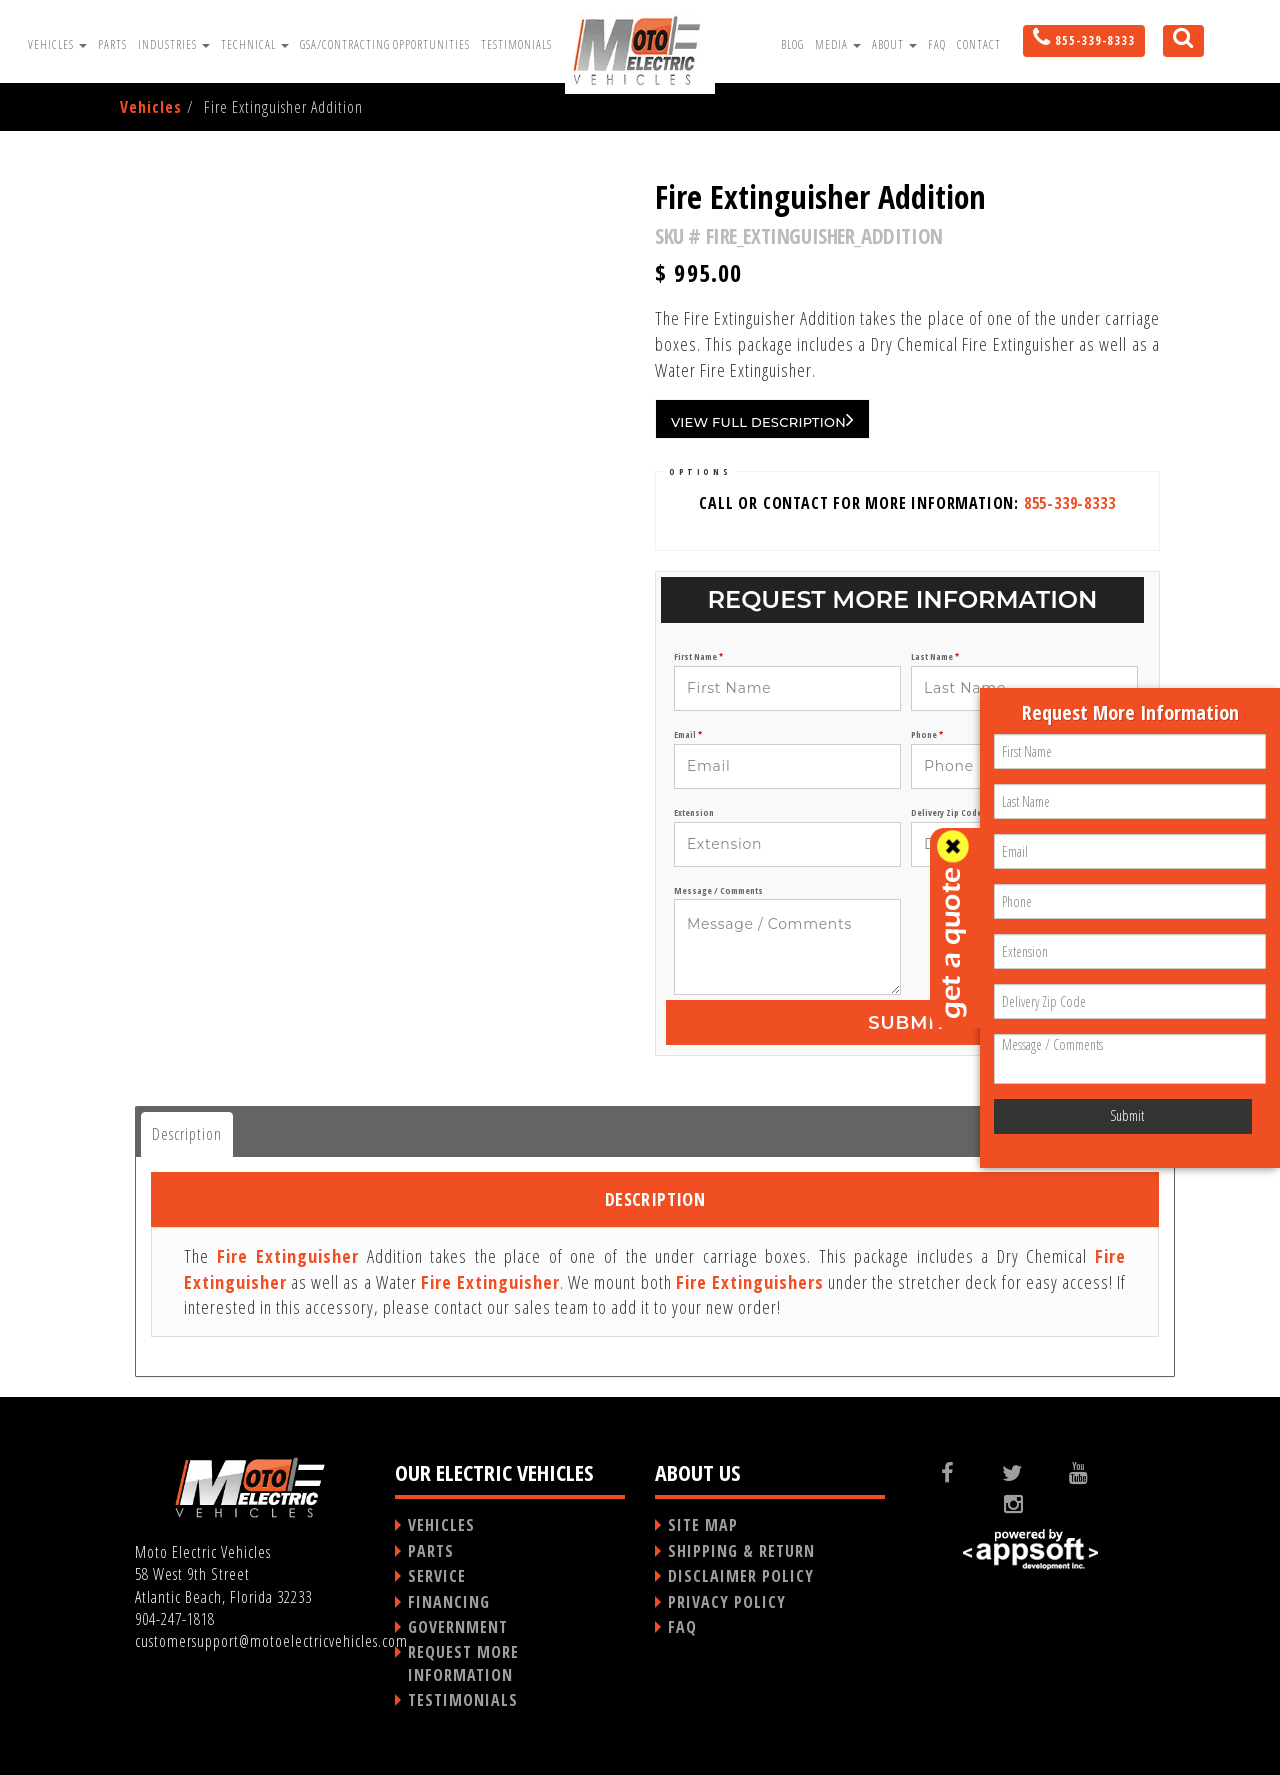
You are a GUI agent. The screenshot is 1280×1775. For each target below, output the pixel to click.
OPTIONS (700, 471)
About (894, 44)
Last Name (935, 657)
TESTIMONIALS (463, 1700)
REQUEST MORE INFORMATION (463, 1663)
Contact (979, 44)
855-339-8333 (1070, 503)
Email (688, 735)
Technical (255, 44)
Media (838, 44)
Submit (907, 1023)
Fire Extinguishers (750, 1282)
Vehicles (57, 44)
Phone (927, 735)
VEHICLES (441, 1525)
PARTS (431, 1551)
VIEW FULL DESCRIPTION (762, 419)
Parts (112, 44)
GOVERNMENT (458, 1627)
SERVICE (437, 1576)
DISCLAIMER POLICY (741, 1576)
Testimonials (516, 44)
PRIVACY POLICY (727, 1602)
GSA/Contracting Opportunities (385, 44)
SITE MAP (703, 1525)
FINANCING (449, 1602)
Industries (174, 44)
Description (187, 1134)
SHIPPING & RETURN (741, 1551)
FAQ (937, 44)
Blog (792, 44)
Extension (694, 813)
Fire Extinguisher (288, 1256)
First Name (698, 657)
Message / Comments (718, 891)
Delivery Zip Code (949, 813)
